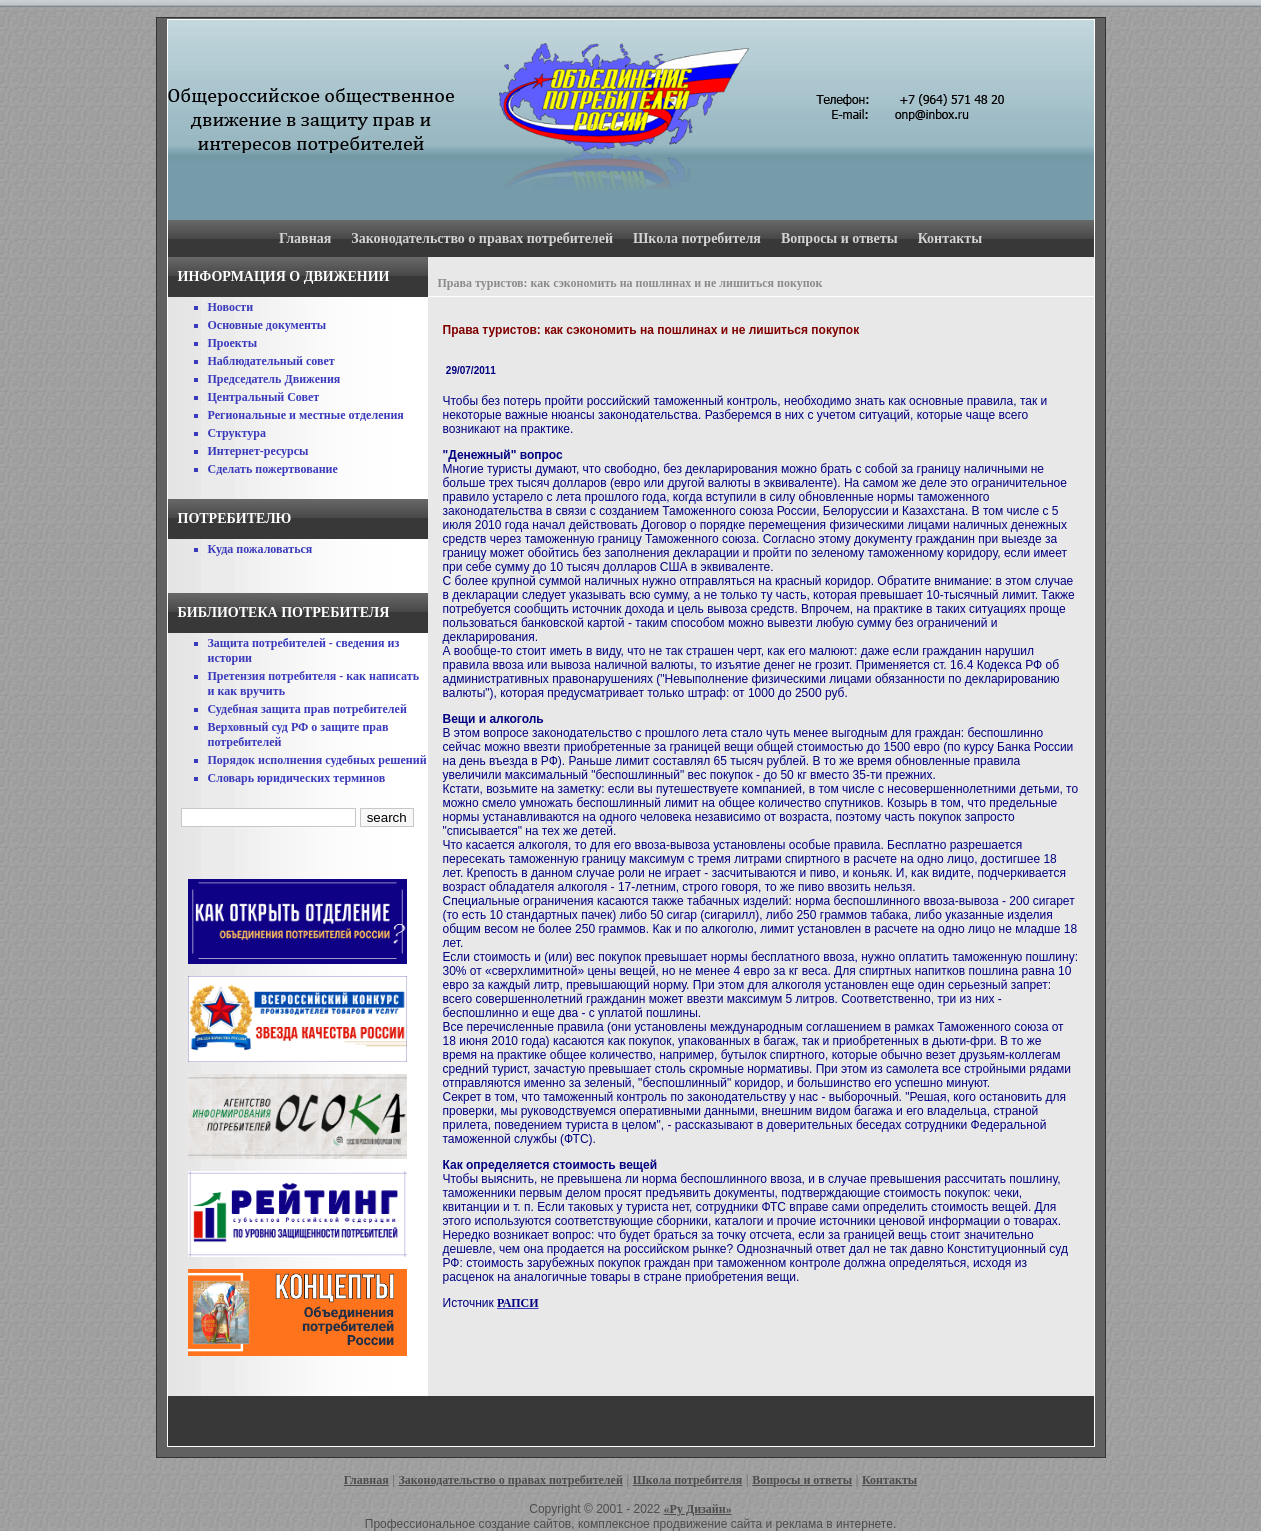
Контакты (950, 238)
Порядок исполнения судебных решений (317, 760)
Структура (237, 433)
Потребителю (235, 518)
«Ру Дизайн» (698, 1509)
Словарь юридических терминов (297, 778)
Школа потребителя (697, 238)
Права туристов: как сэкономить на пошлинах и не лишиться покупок (630, 283)
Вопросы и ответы (839, 238)
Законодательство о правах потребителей (482, 238)
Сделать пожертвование (273, 469)
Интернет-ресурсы (258, 451)
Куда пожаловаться (260, 549)
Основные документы (267, 325)
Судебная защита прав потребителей (307, 709)
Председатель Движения (274, 379)
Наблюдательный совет (271, 361)
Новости (231, 307)
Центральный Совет (264, 397)
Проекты (233, 343)
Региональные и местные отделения (306, 415)
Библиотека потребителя (284, 612)
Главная (305, 238)
